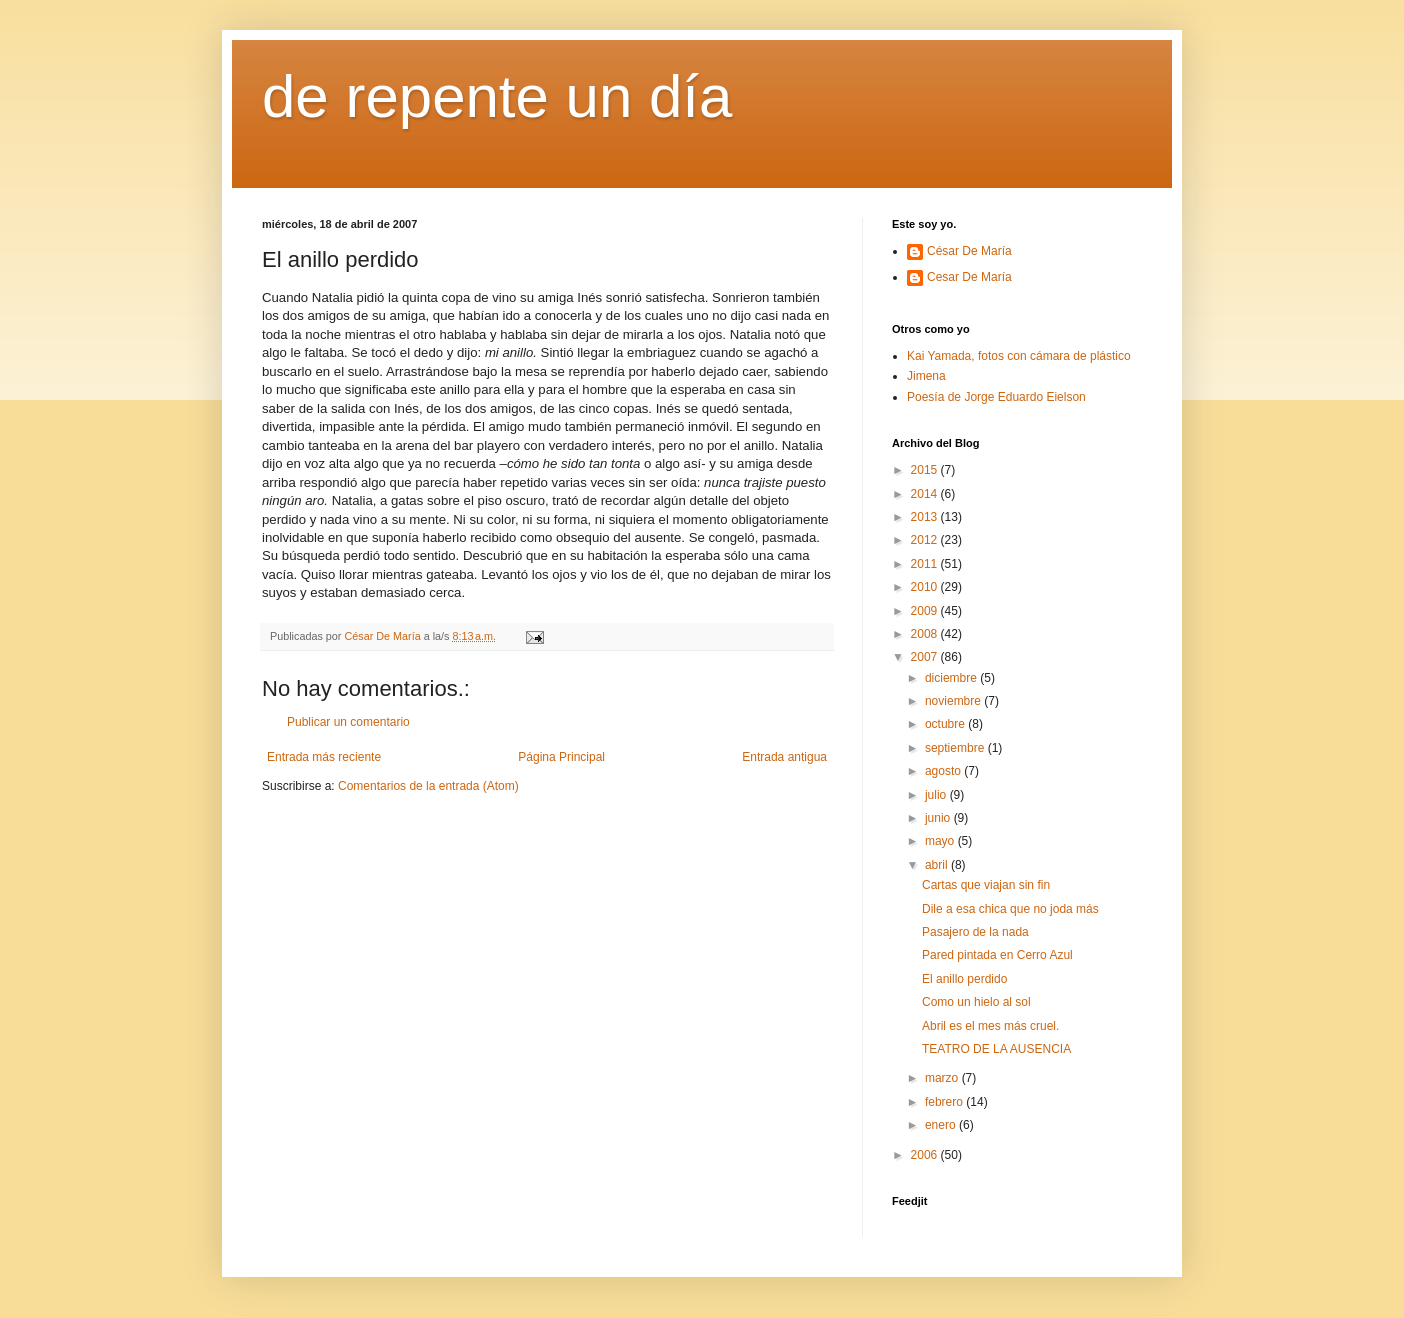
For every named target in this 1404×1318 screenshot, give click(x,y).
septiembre (956, 748)
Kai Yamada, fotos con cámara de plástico (1019, 356)
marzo (943, 1078)
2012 (926, 540)
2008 (926, 634)
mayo (941, 841)
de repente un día (497, 96)
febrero (945, 1102)
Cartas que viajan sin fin (986, 885)
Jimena (926, 376)
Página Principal (561, 757)
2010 (926, 587)
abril (938, 865)
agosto (944, 771)
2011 (926, 564)
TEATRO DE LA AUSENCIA (996, 1049)
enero (942, 1125)
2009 (926, 611)
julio (937, 795)
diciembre (952, 678)
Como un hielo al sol (976, 1002)
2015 (926, 470)
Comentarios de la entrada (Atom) (428, 786)
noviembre (954, 701)
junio (939, 818)
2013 (926, 517)
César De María (969, 251)
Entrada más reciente (324, 757)
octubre (946, 724)
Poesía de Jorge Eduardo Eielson (996, 397)
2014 (926, 494)
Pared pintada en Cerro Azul (997, 955)
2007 (926, 657)
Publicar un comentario (348, 722)
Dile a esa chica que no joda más (1010, 909)
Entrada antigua (784, 757)
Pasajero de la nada (975, 932)
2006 (926, 1155)
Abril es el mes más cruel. (990, 1026)
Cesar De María (969, 277)
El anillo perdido (964, 979)
